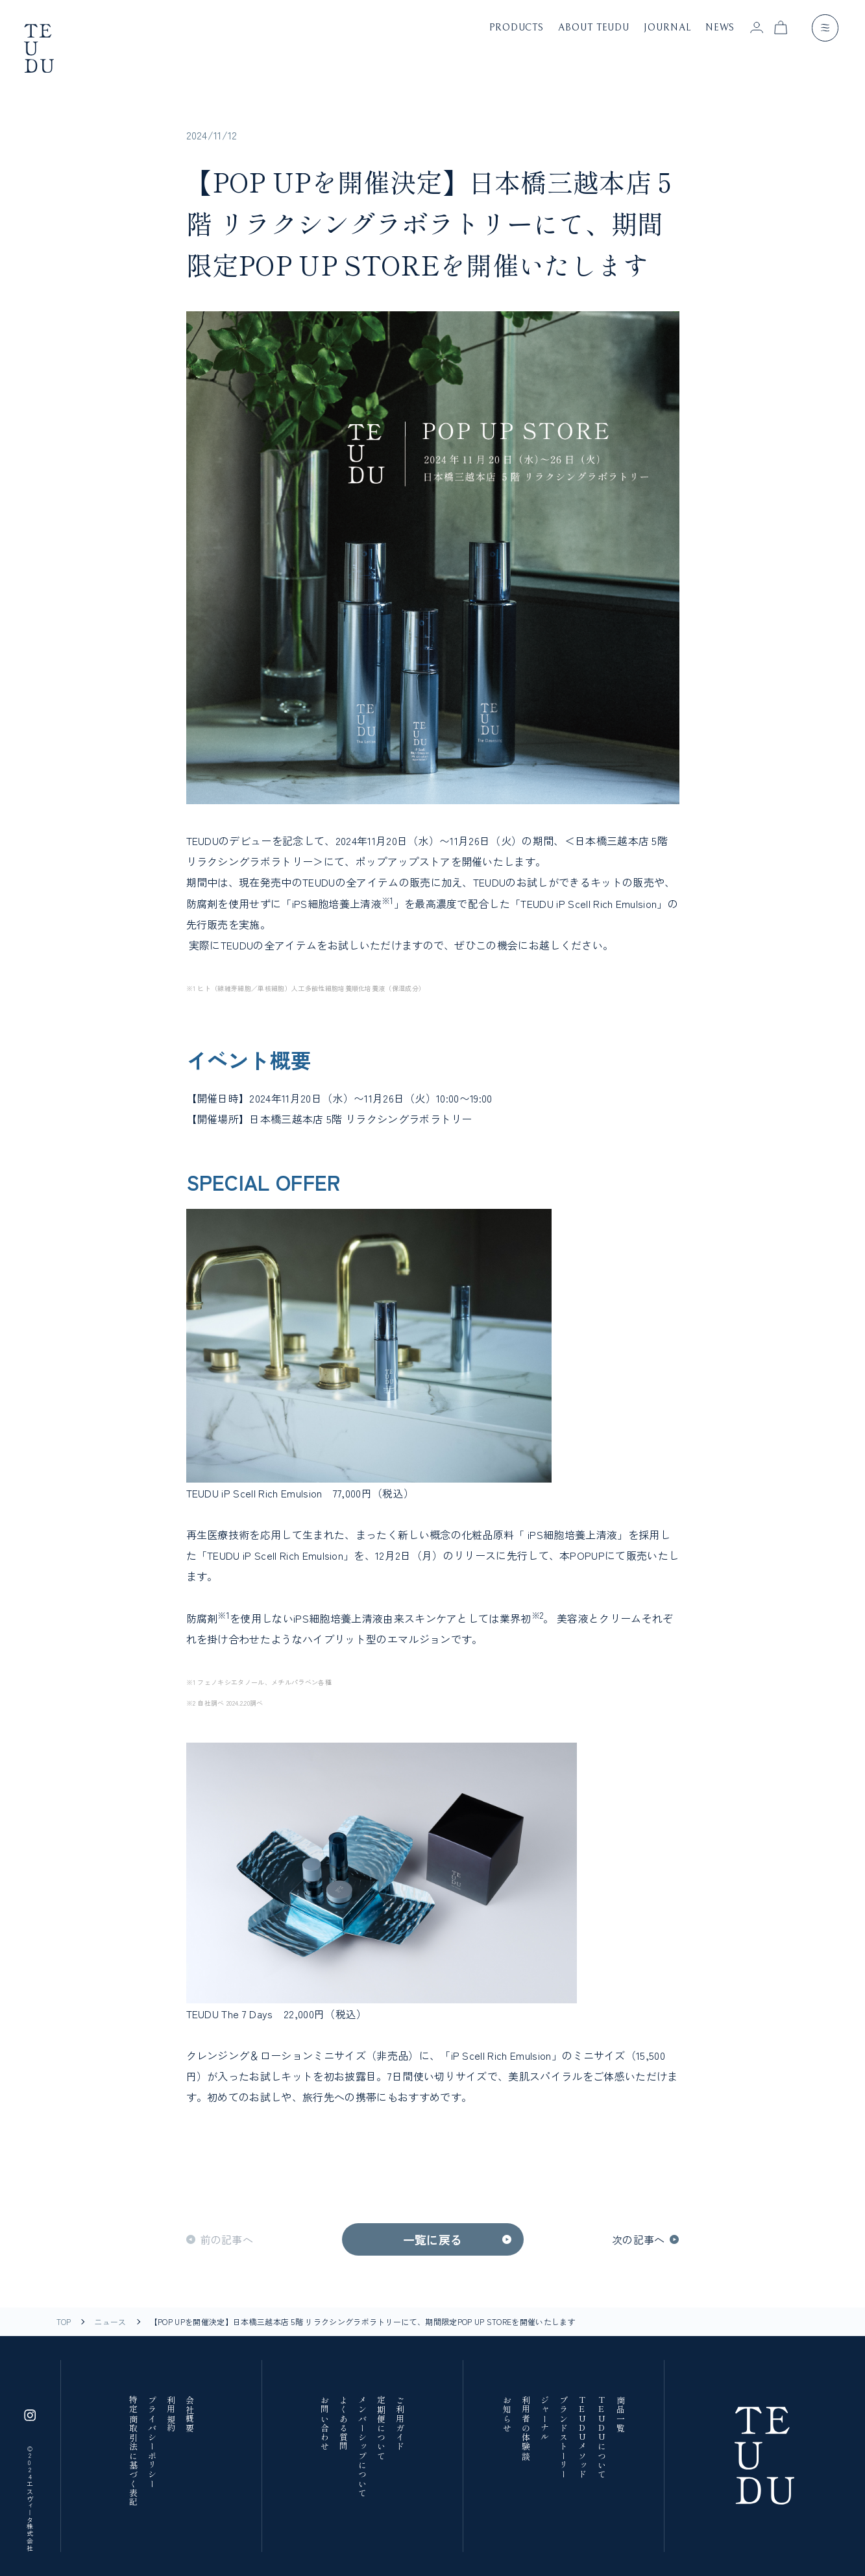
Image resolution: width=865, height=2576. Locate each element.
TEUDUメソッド (582, 2437)
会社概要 (188, 2414)
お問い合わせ (324, 2423)
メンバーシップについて (362, 2447)
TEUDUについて (600, 2437)
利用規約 (170, 2414)
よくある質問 (343, 2423)
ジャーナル (544, 2419)
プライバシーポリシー (151, 2442)
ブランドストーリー (563, 2437)
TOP (63, 2322)
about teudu (593, 28)
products (516, 28)
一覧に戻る (433, 2239)
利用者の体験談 (525, 2428)
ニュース (110, 2322)
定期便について (380, 2428)
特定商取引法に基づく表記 (132, 2451)
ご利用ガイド (399, 2423)
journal (667, 28)
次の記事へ (638, 2239)
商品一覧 (619, 2414)
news (720, 28)
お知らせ (506, 2414)
